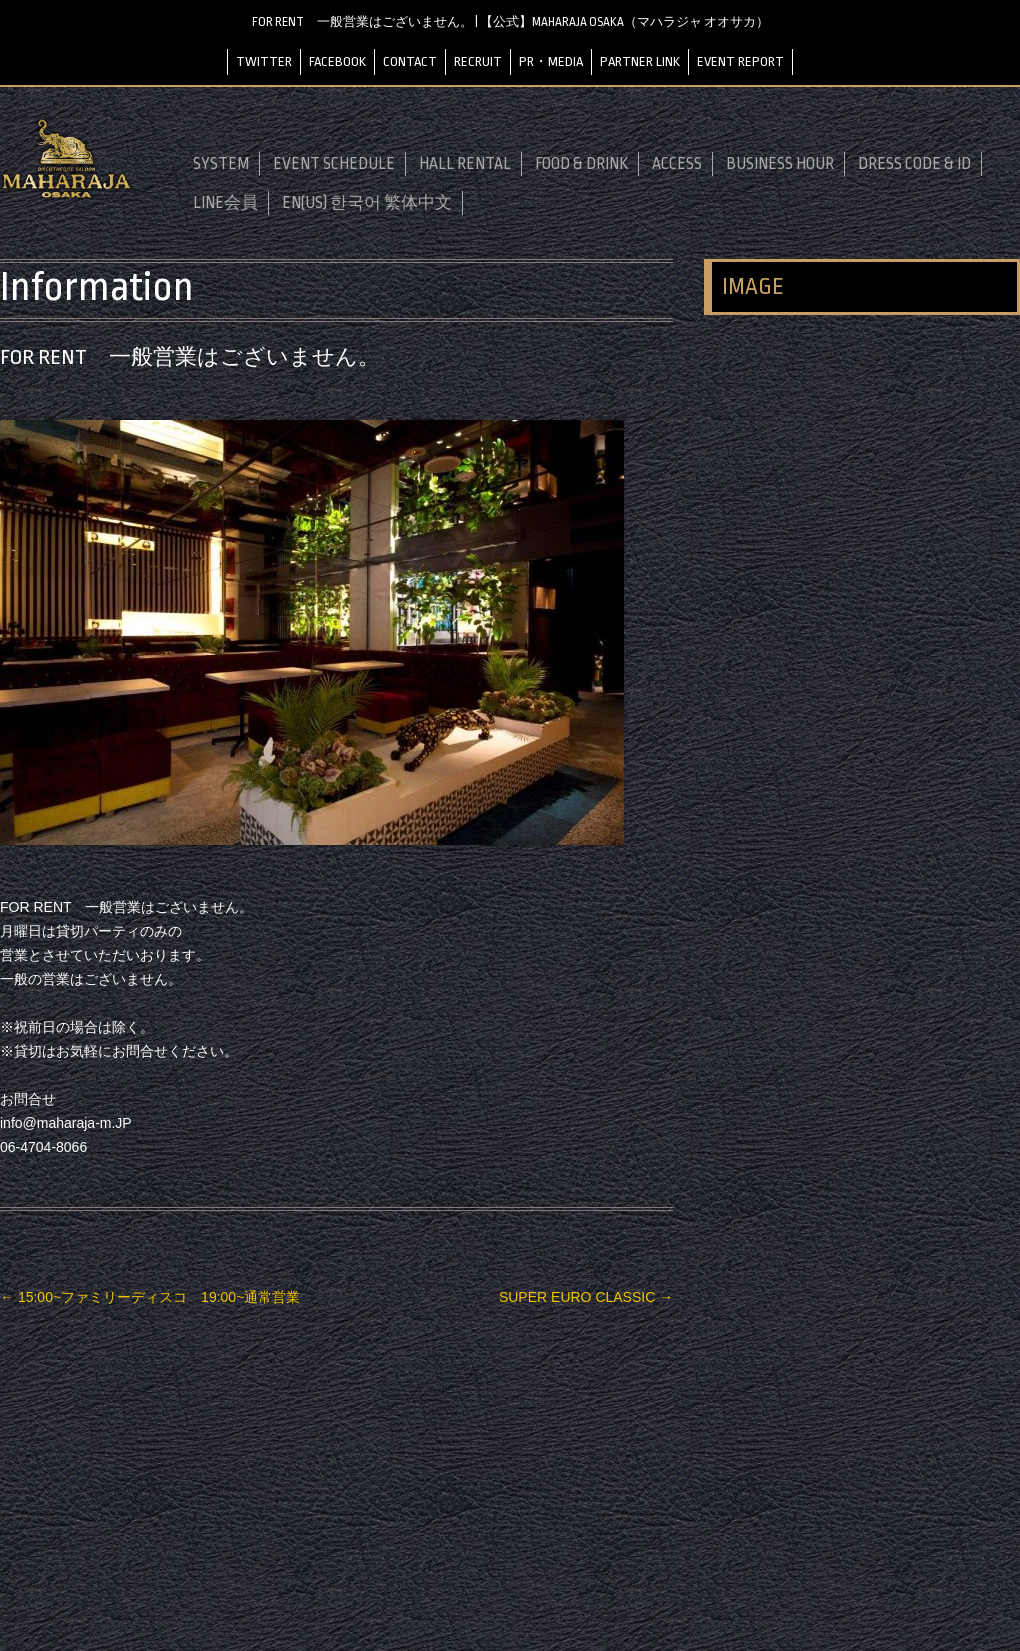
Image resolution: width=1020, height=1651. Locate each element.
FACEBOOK (337, 61)
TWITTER (264, 61)
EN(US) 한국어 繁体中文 (367, 203)
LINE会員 (225, 203)
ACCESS (677, 164)
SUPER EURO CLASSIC (586, 1297)
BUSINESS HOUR (780, 164)
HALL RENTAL (465, 164)
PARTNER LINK (640, 61)
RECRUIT (478, 61)
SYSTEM (221, 164)
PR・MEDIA (551, 61)
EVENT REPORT (740, 61)
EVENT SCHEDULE (334, 164)
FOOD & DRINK (581, 164)
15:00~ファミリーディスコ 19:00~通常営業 (150, 1297)
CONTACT (410, 61)
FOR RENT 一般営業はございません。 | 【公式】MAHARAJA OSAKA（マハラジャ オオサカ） (510, 22)
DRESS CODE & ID (914, 164)
